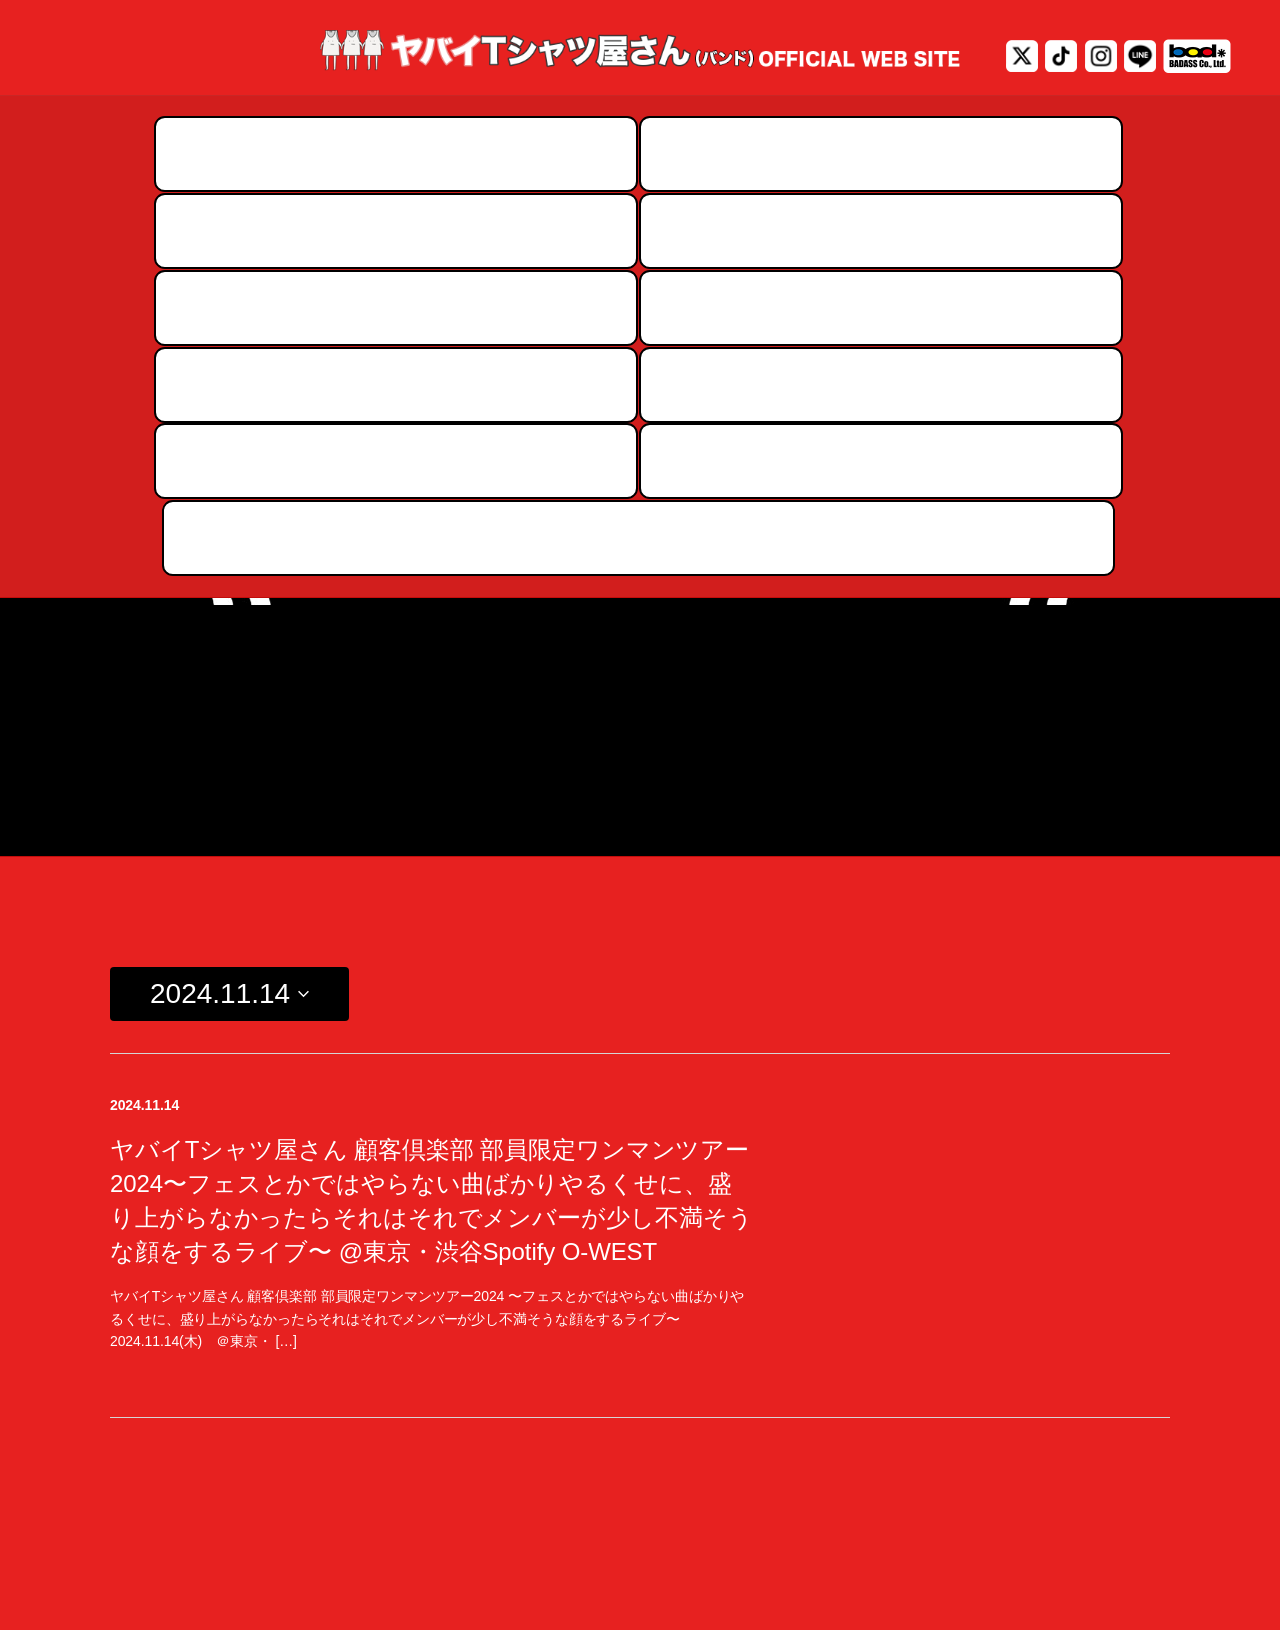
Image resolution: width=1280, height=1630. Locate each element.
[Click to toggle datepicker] (229, 616)
